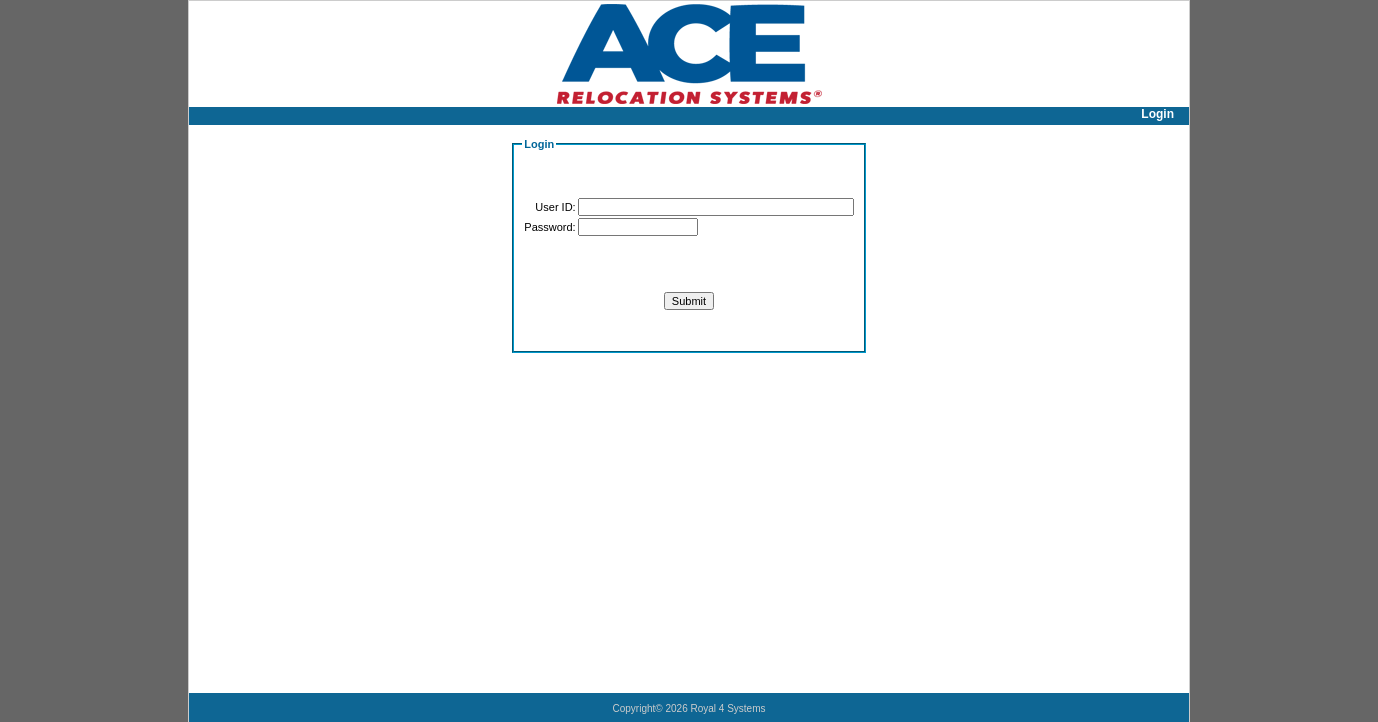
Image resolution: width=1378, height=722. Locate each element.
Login (1157, 114)
